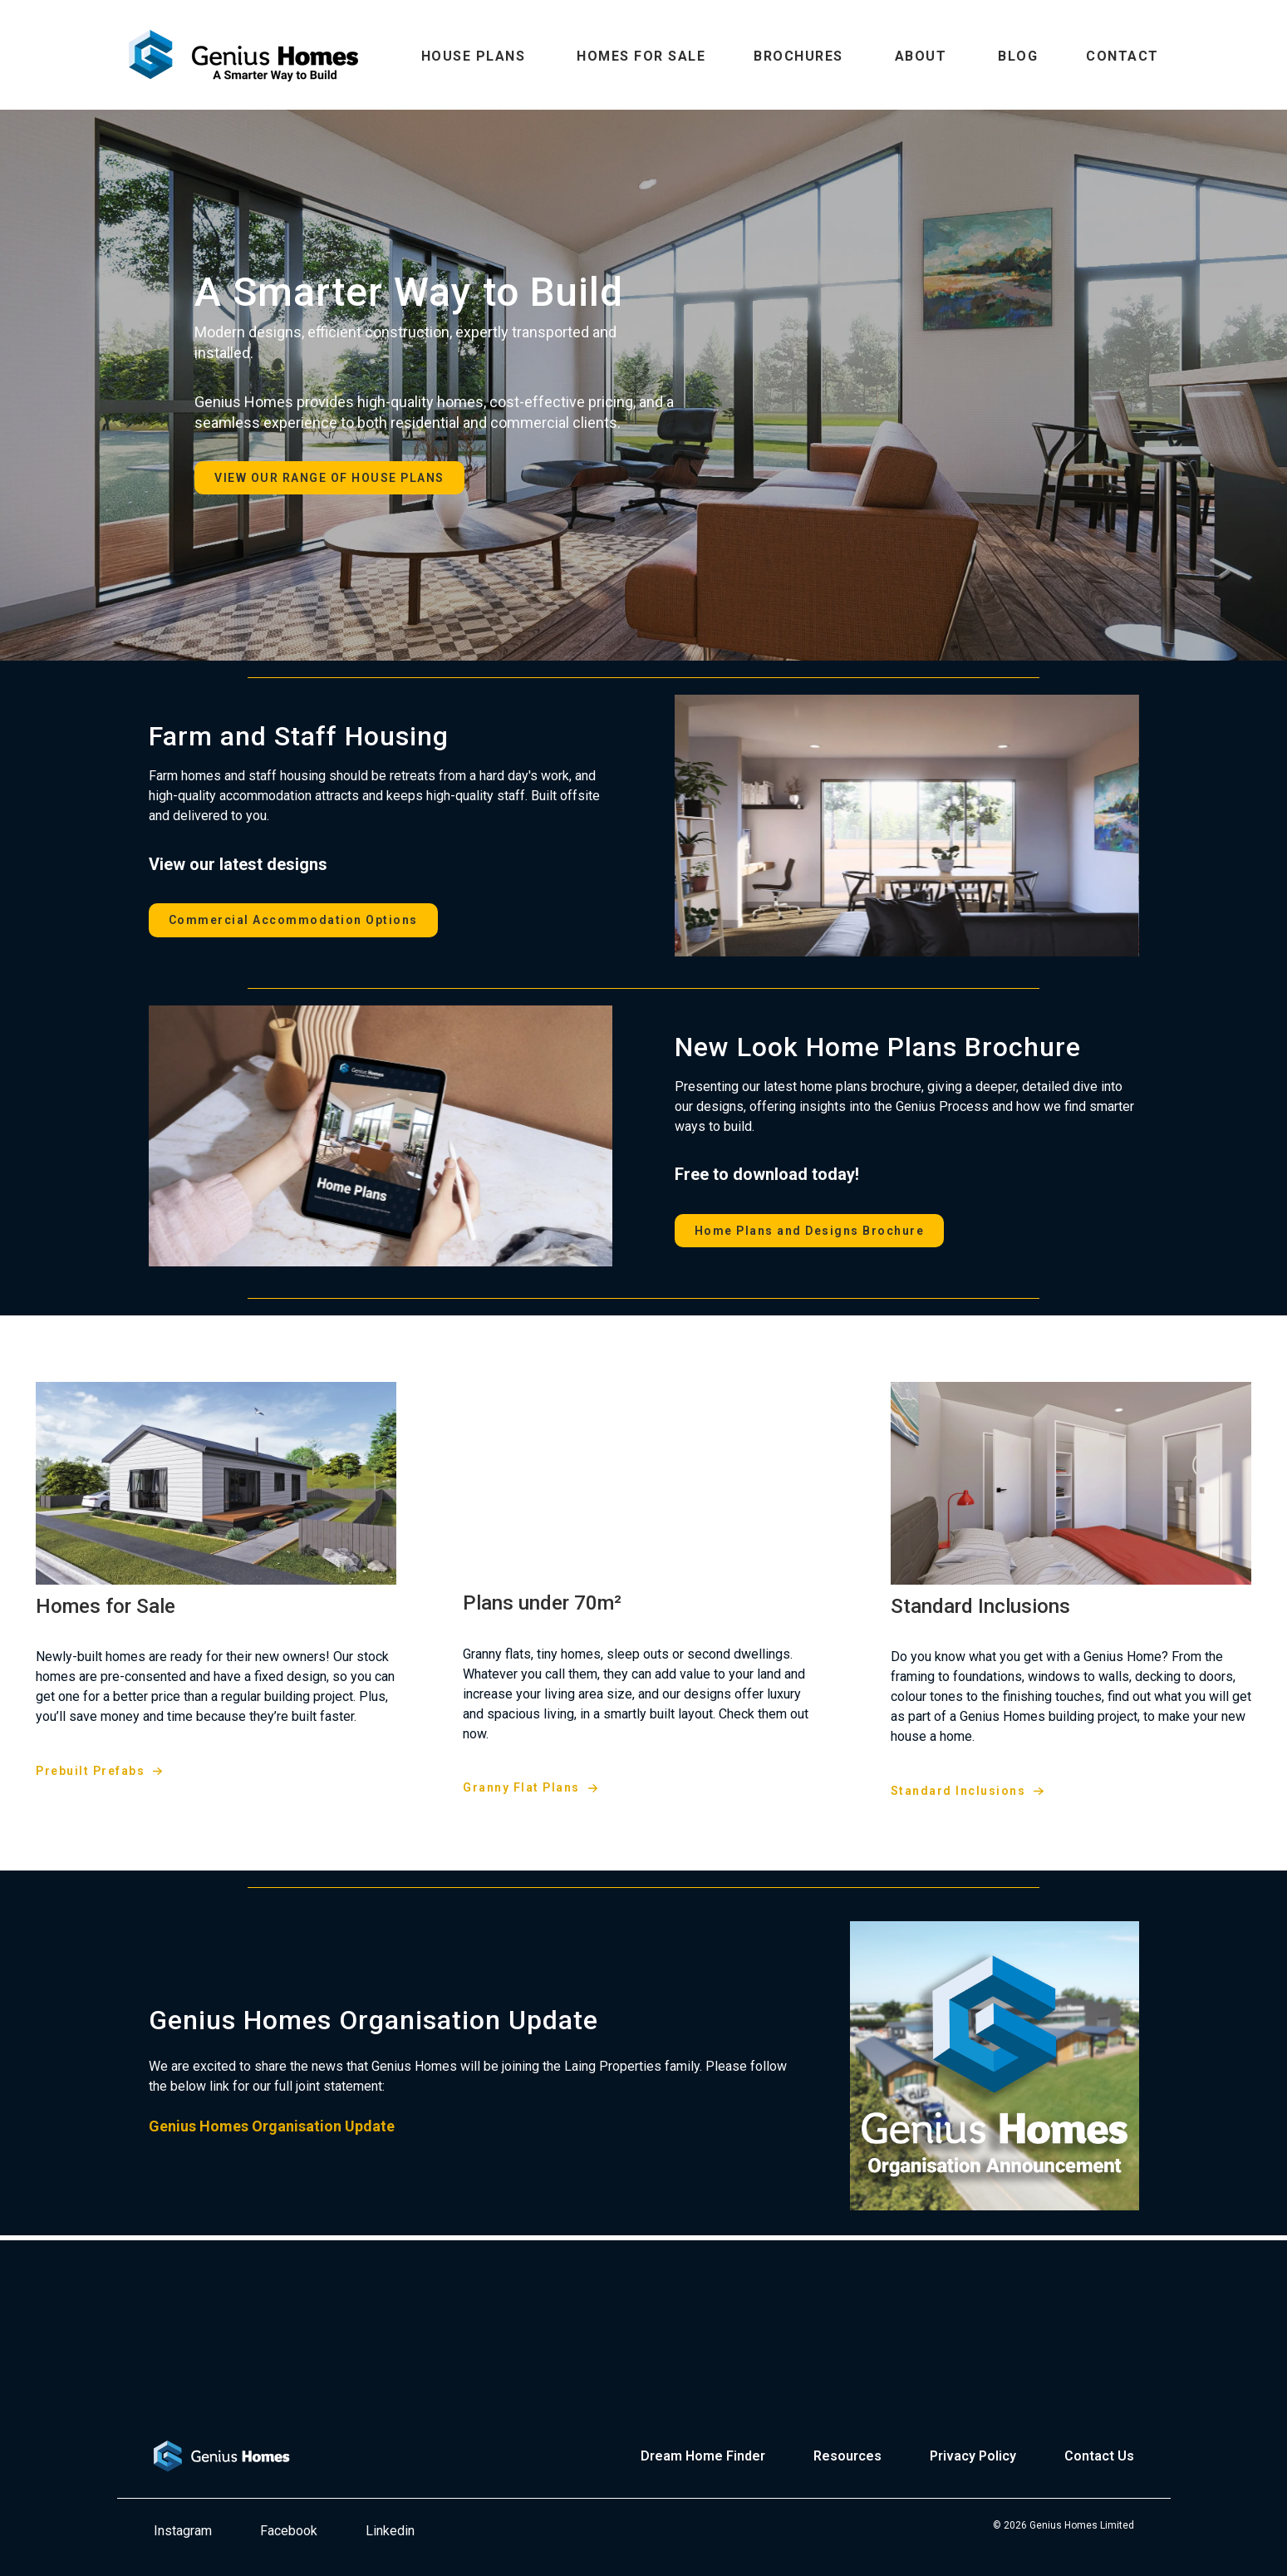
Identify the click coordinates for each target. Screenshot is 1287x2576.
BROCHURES (798, 56)
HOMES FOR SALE (641, 56)
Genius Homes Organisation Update (272, 2126)
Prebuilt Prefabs (90, 1770)
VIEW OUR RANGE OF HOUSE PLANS (329, 477)
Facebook (288, 2531)
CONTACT (1122, 56)
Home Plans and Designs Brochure (810, 1230)
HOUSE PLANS (473, 56)
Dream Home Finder (703, 2456)
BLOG (1018, 56)
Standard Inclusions (958, 1790)
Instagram (183, 2531)
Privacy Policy (973, 2456)
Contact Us (1099, 2456)
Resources (847, 2456)
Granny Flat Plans (521, 1787)
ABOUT (921, 56)
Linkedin (390, 2531)
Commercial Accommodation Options (293, 920)
